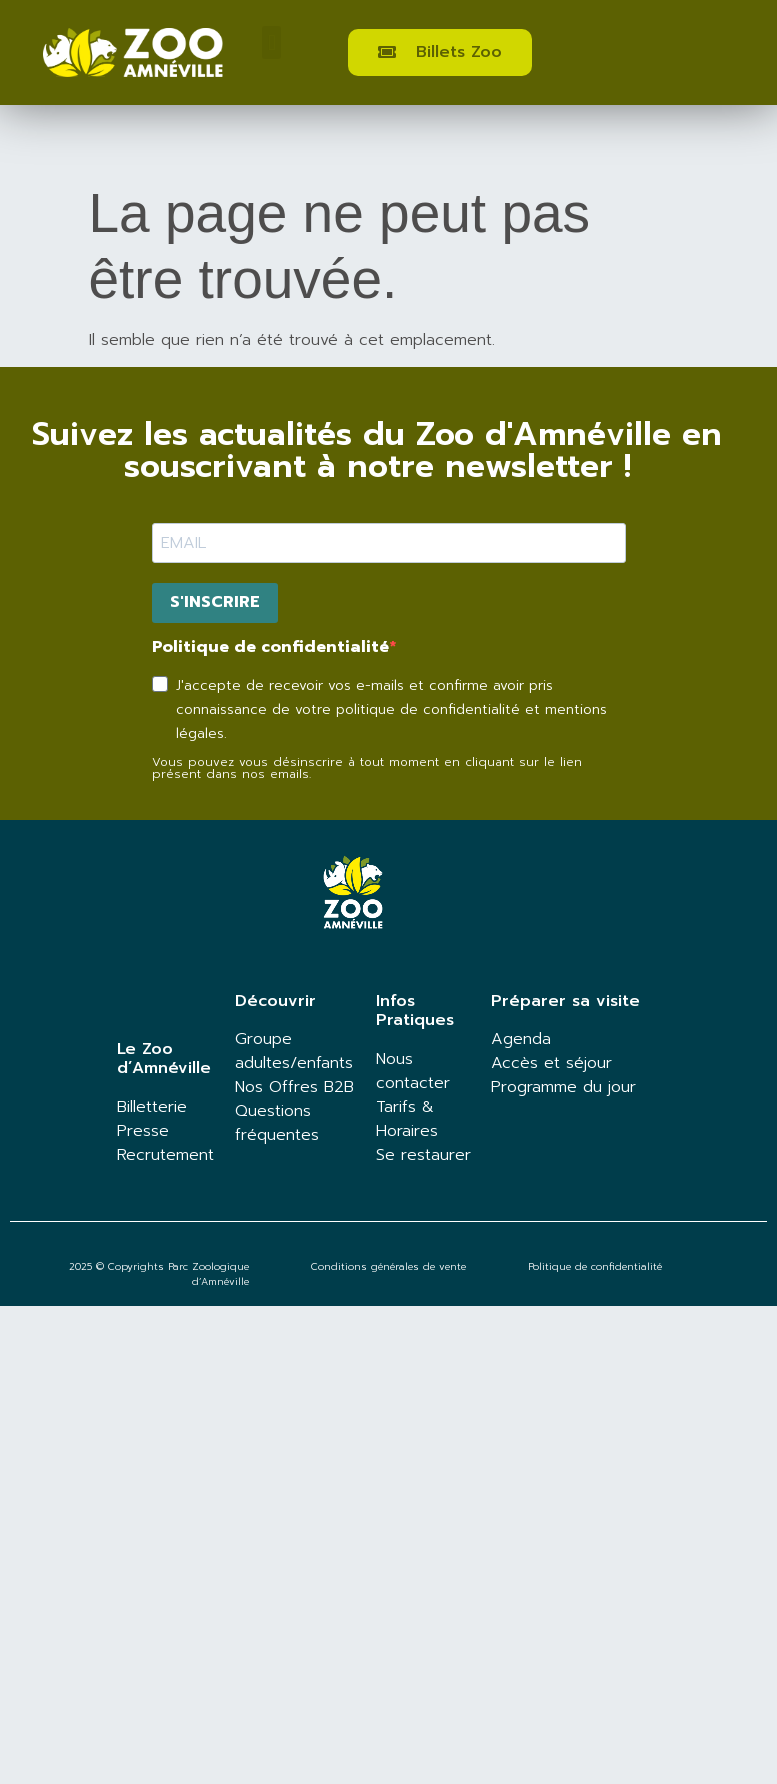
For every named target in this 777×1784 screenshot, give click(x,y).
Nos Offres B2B (294, 1087)
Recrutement (165, 1155)
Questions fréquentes (277, 1123)
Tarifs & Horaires (407, 1119)
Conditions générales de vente (388, 1266)
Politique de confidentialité (270, 647)
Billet (134, 1107)
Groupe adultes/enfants (294, 1051)
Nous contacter (413, 1071)
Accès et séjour (551, 1063)
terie (169, 1107)
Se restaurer (423, 1155)
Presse (143, 1131)
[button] (271, 42)
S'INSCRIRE (215, 602)
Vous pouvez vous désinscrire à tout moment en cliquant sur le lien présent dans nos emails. (367, 768)
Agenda (521, 1039)
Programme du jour (563, 1087)
